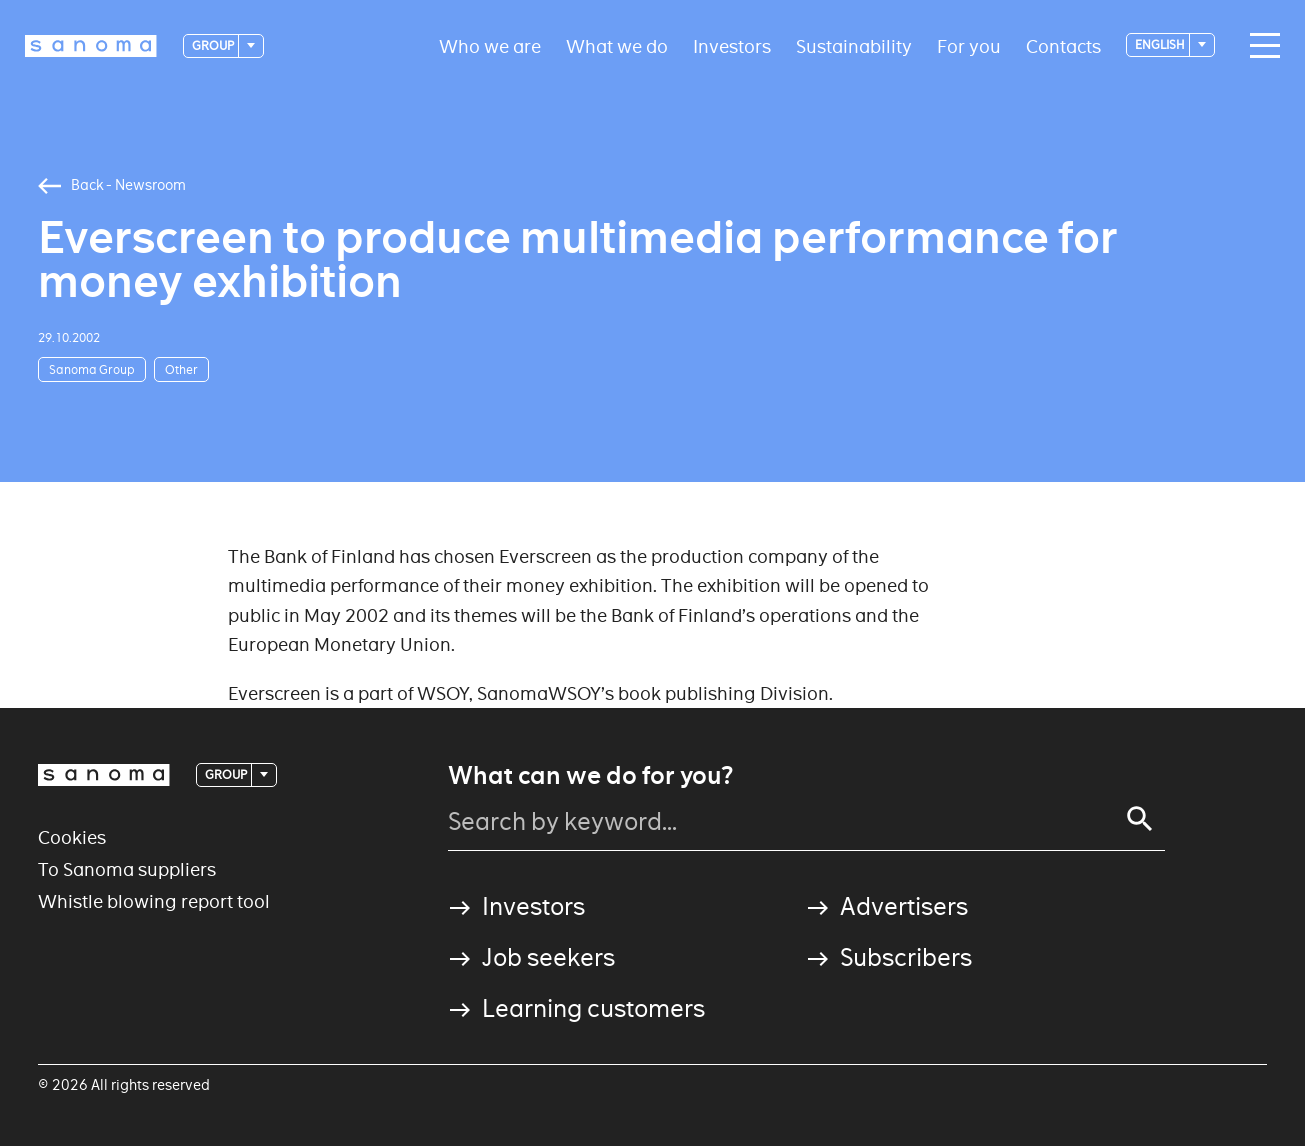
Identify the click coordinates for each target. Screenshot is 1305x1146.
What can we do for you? (590, 776)
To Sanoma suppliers (127, 869)
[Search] (1140, 819)
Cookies (72, 837)
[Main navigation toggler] (1260, 46)
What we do (617, 45)
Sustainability (854, 45)
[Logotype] (91, 46)
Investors (732, 45)
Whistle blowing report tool (154, 901)
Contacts (1063, 45)
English (1161, 44)
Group (214, 45)
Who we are (490, 45)
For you (969, 45)
